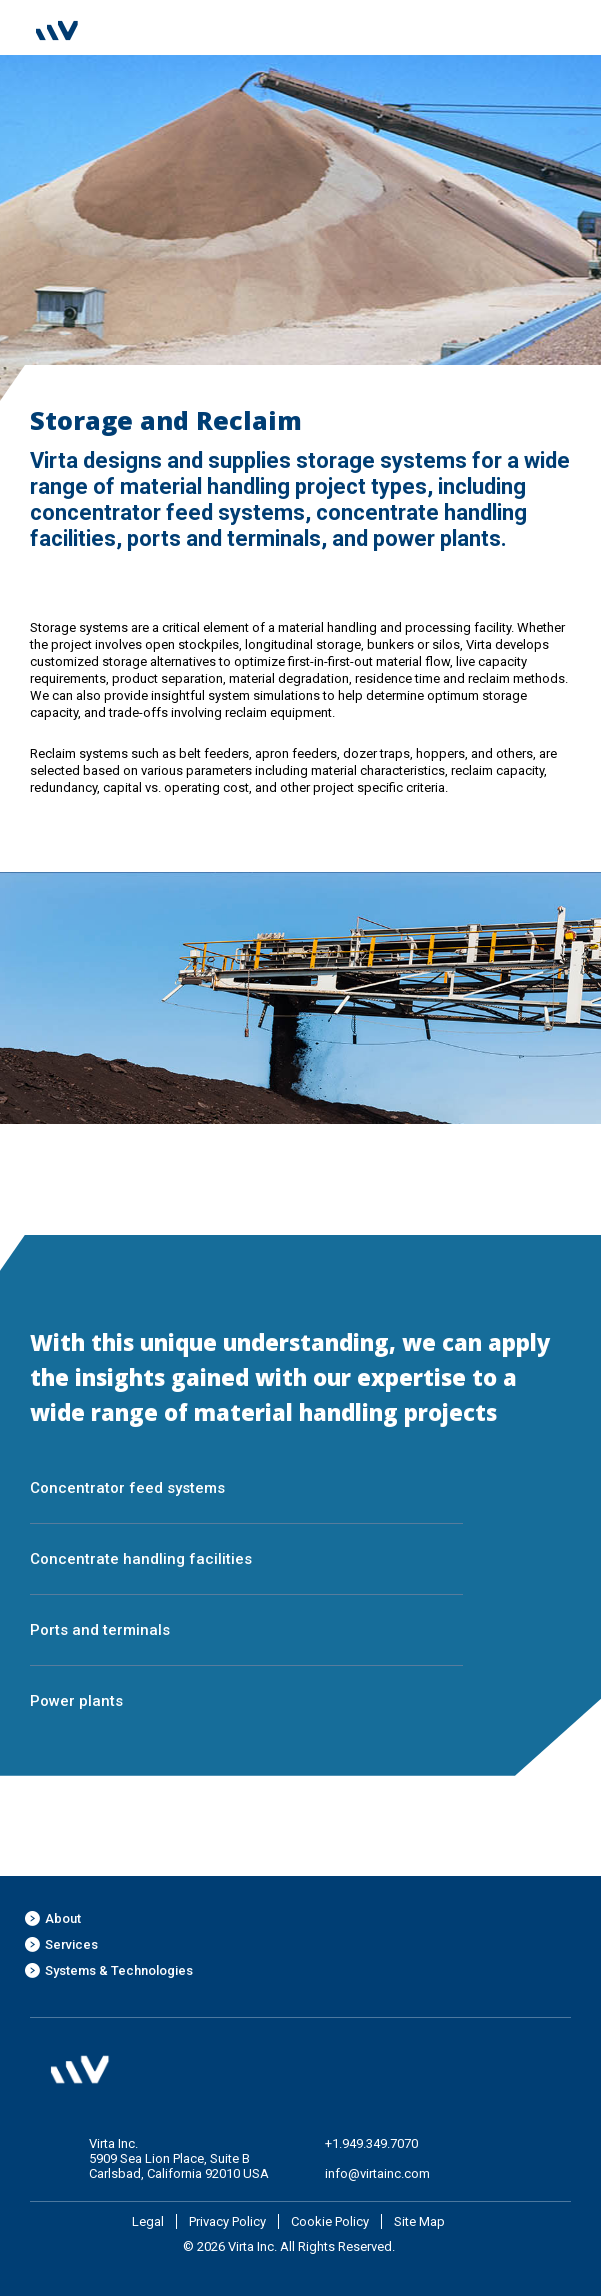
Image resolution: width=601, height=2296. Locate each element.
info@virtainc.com (377, 2173)
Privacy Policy (227, 2221)
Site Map (419, 2221)
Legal (148, 2221)
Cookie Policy (330, 2221)
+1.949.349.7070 (371, 2143)
